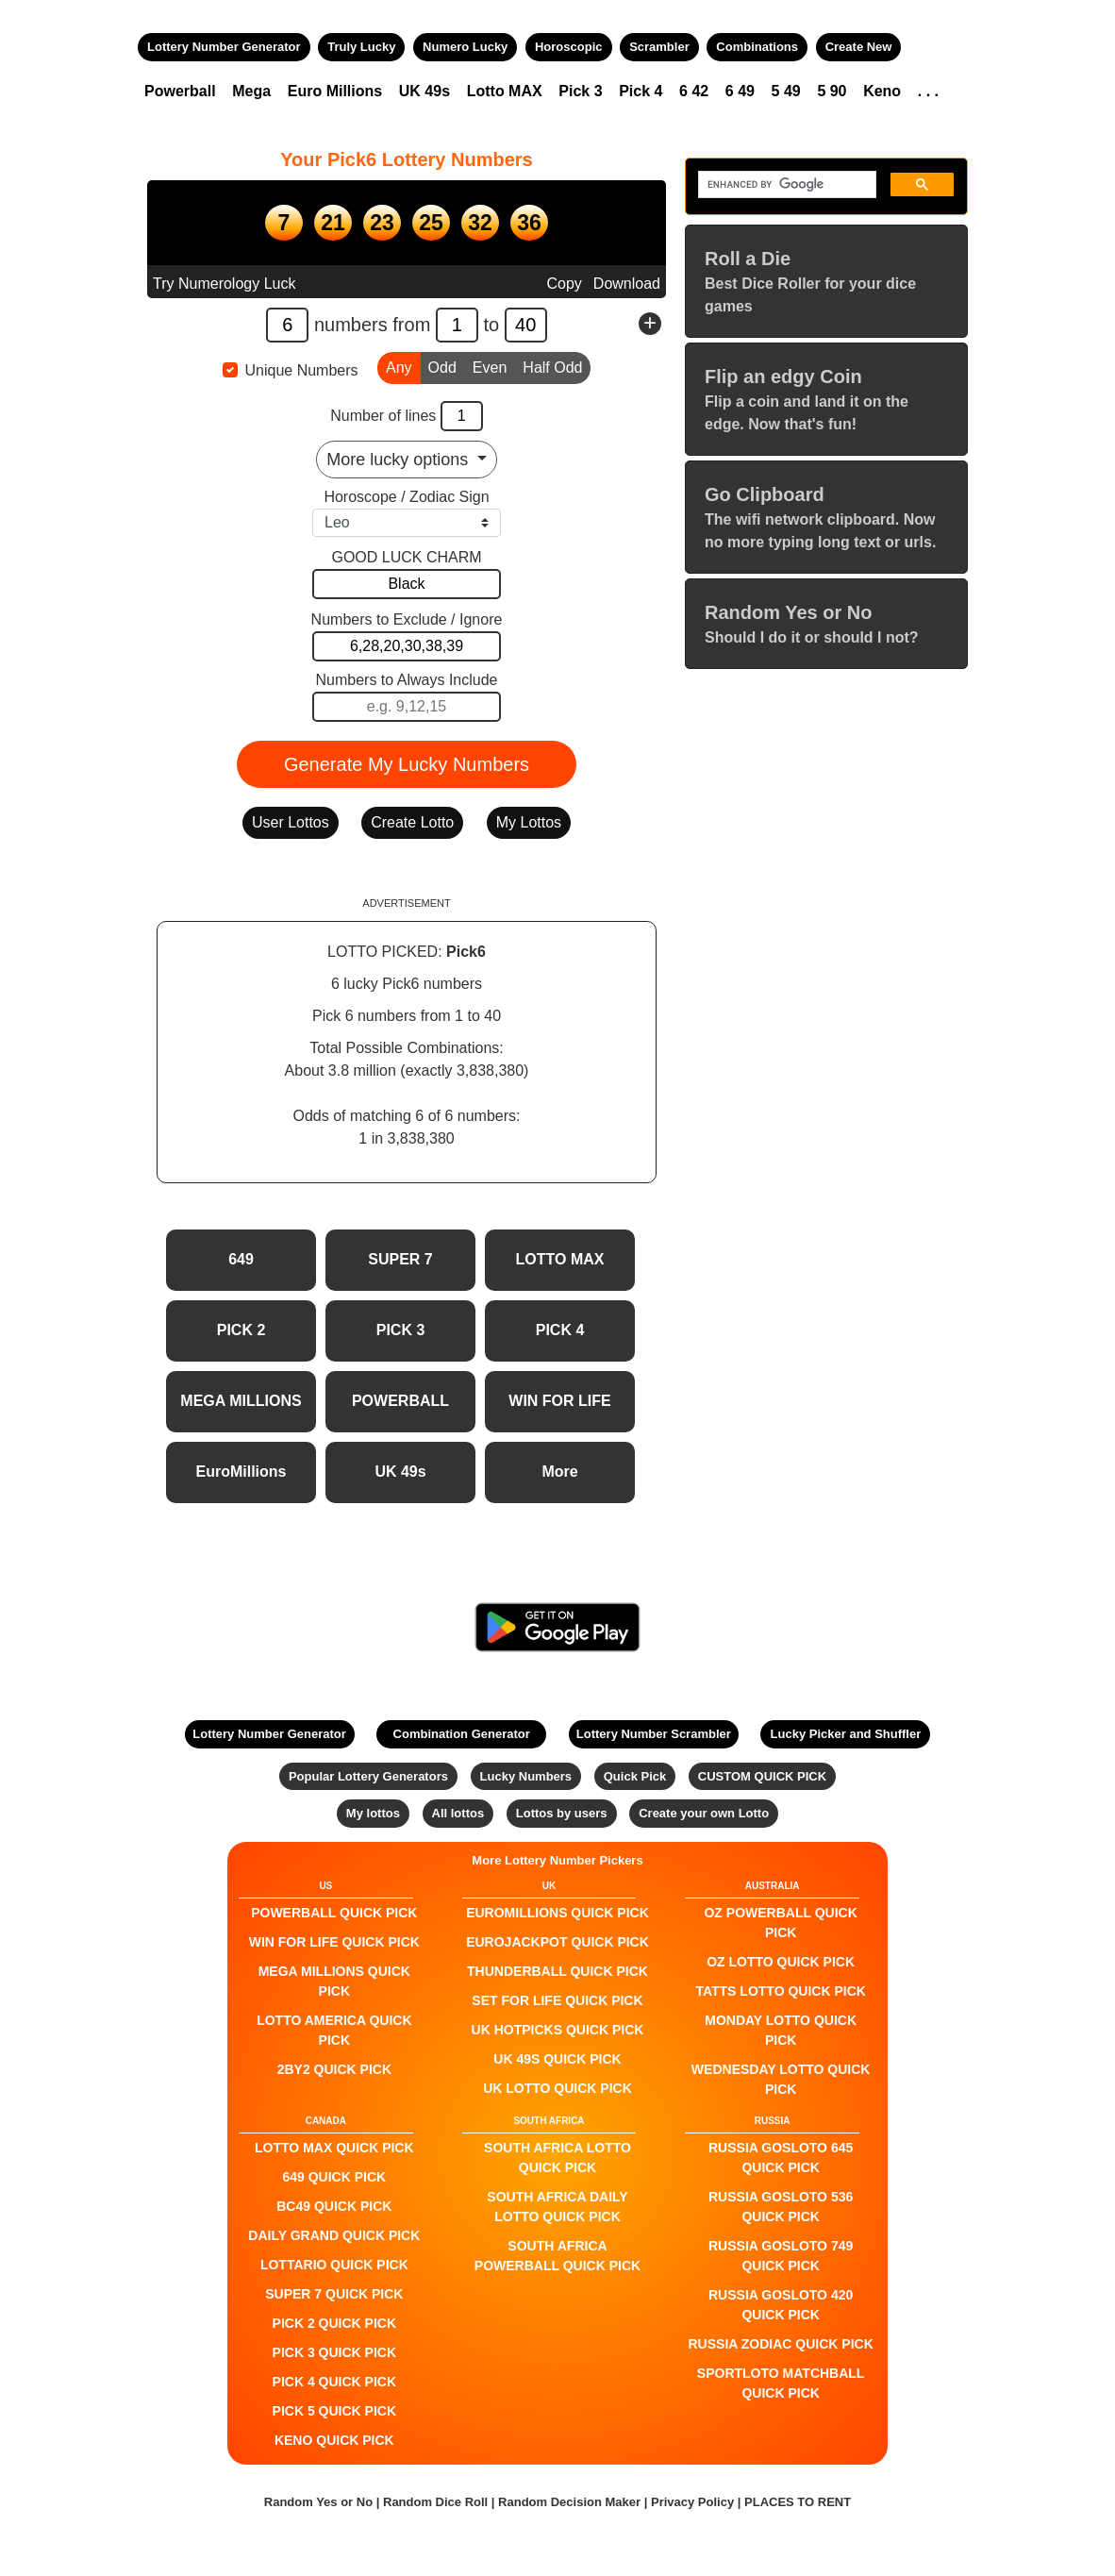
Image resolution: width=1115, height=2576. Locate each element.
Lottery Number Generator (224, 47)
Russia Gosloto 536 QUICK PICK (780, 2206)
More (559, 1472)
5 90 (831, 91)
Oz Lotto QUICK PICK (781, 1961)
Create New (858, 47)
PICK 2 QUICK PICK (334, 2323)
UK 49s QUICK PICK (557, 2058)
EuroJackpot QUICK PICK (557, 1941)
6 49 (740, 91)
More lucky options (399, 459)
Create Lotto (412, 822)
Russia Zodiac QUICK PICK (781, 2343)
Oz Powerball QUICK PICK (780, 1922)
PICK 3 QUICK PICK (334, 2352)
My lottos (373, 1813)
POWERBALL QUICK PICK (334, 1912)
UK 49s (424, 91)
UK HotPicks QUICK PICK (558, 2029)
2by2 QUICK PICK (334, 2069)
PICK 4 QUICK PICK (334, 2381)
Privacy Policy (692, 2502)
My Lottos (528, 822)
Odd (442, 366)
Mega (251, 91)
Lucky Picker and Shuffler (846, 1734)
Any (399, 366)
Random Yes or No (318, 2502)
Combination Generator (461, 1734)
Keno (882, 91)
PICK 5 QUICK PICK (334, 2410)
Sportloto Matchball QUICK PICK (781, 2383)
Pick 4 (640, 91)
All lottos (458, 1813)
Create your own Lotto (704, 1813)
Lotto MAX (504, 91)
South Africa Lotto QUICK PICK (557, 2157)
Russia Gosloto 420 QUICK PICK (780, 2304)
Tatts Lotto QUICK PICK (780, 1991)
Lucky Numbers (526, 1776)
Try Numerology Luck (224, 284)
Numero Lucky (465, 47)
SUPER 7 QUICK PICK (334, 2293)
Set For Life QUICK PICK (557, 2000)
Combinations (757, 47)
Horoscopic (569, 47)
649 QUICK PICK (334, 2176)
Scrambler (659, 47)
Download (626, 284)
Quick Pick (635, 1776)
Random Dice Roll (437, 2502)
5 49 (786, 91)
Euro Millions (335, 91)
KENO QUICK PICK (334, 2440)
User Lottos (290, 822)
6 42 (693, 91)
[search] (785, 184)
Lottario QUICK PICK (334, 2264)
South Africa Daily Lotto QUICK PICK (557, 2206)
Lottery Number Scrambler (653, 1734)
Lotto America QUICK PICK (334, 2030)
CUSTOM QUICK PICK (762, 1776)
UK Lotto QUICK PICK (557, 2088)
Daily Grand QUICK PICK (334, 2235)
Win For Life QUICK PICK (334, 1941)
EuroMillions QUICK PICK (557, 1912)
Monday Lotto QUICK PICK (781, 2030)
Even (490, 366)
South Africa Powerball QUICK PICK (557, 2255)
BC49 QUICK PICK (333, 2206)
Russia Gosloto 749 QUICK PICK (780, 2255)
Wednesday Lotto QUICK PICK (781, 2079)
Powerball (180, 91)
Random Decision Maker (569, 2502)
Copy (563, 284)
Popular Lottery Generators (368, 1776)
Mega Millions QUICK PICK (334, 1981)
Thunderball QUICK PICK (557, 1971)
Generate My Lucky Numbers (406, 764)
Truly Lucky (361, 47)
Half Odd (552, 366)
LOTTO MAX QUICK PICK (334, 2147)
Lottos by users (561, 1813)
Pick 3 (580, 91)
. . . (928, 91)
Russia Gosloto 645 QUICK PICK (780, 2157)
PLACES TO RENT (797, 2502)
